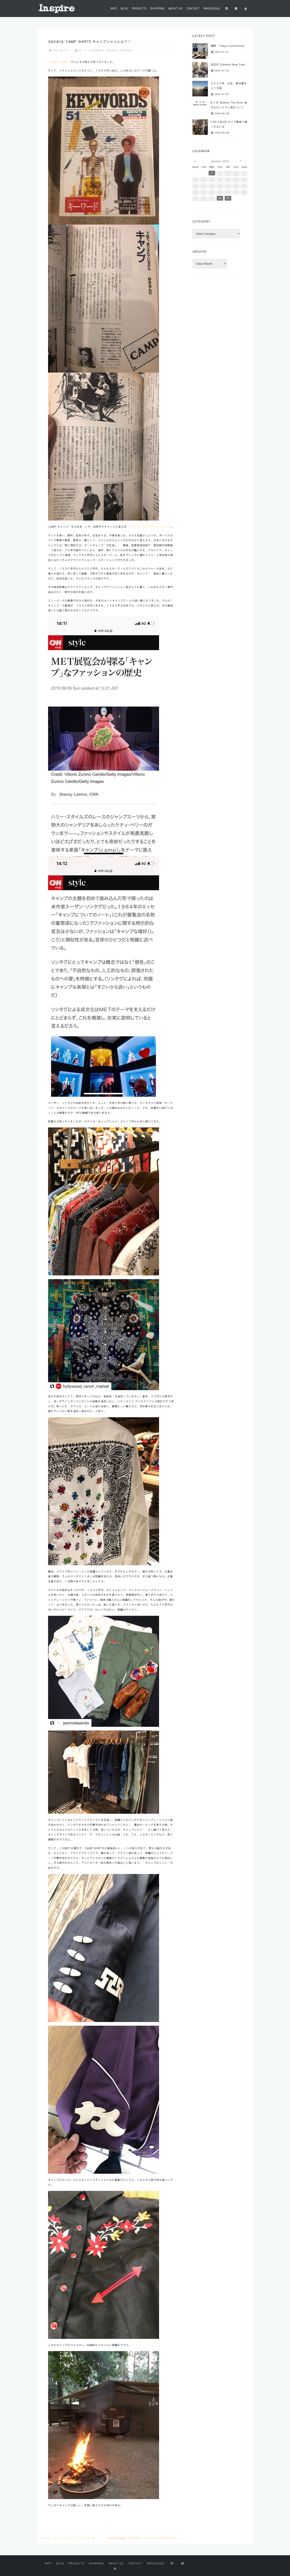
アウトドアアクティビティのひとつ (149, 526)
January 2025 (220, 161)
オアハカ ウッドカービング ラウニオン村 (67, 2538)
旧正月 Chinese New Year (228, 64)
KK (79, 50)
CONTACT (193, 8)
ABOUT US (175, 8)
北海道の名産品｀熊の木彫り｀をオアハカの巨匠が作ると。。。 (146, 2538)
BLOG (124, 8)
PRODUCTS (139, 8)
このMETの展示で (59, 61)
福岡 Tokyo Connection (228, 45)
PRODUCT (127, 50)
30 (220, 198)
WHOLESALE (211, 8)
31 (228, 198)
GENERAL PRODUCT (105, 50)
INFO (113, 8)
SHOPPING (157, 8)
